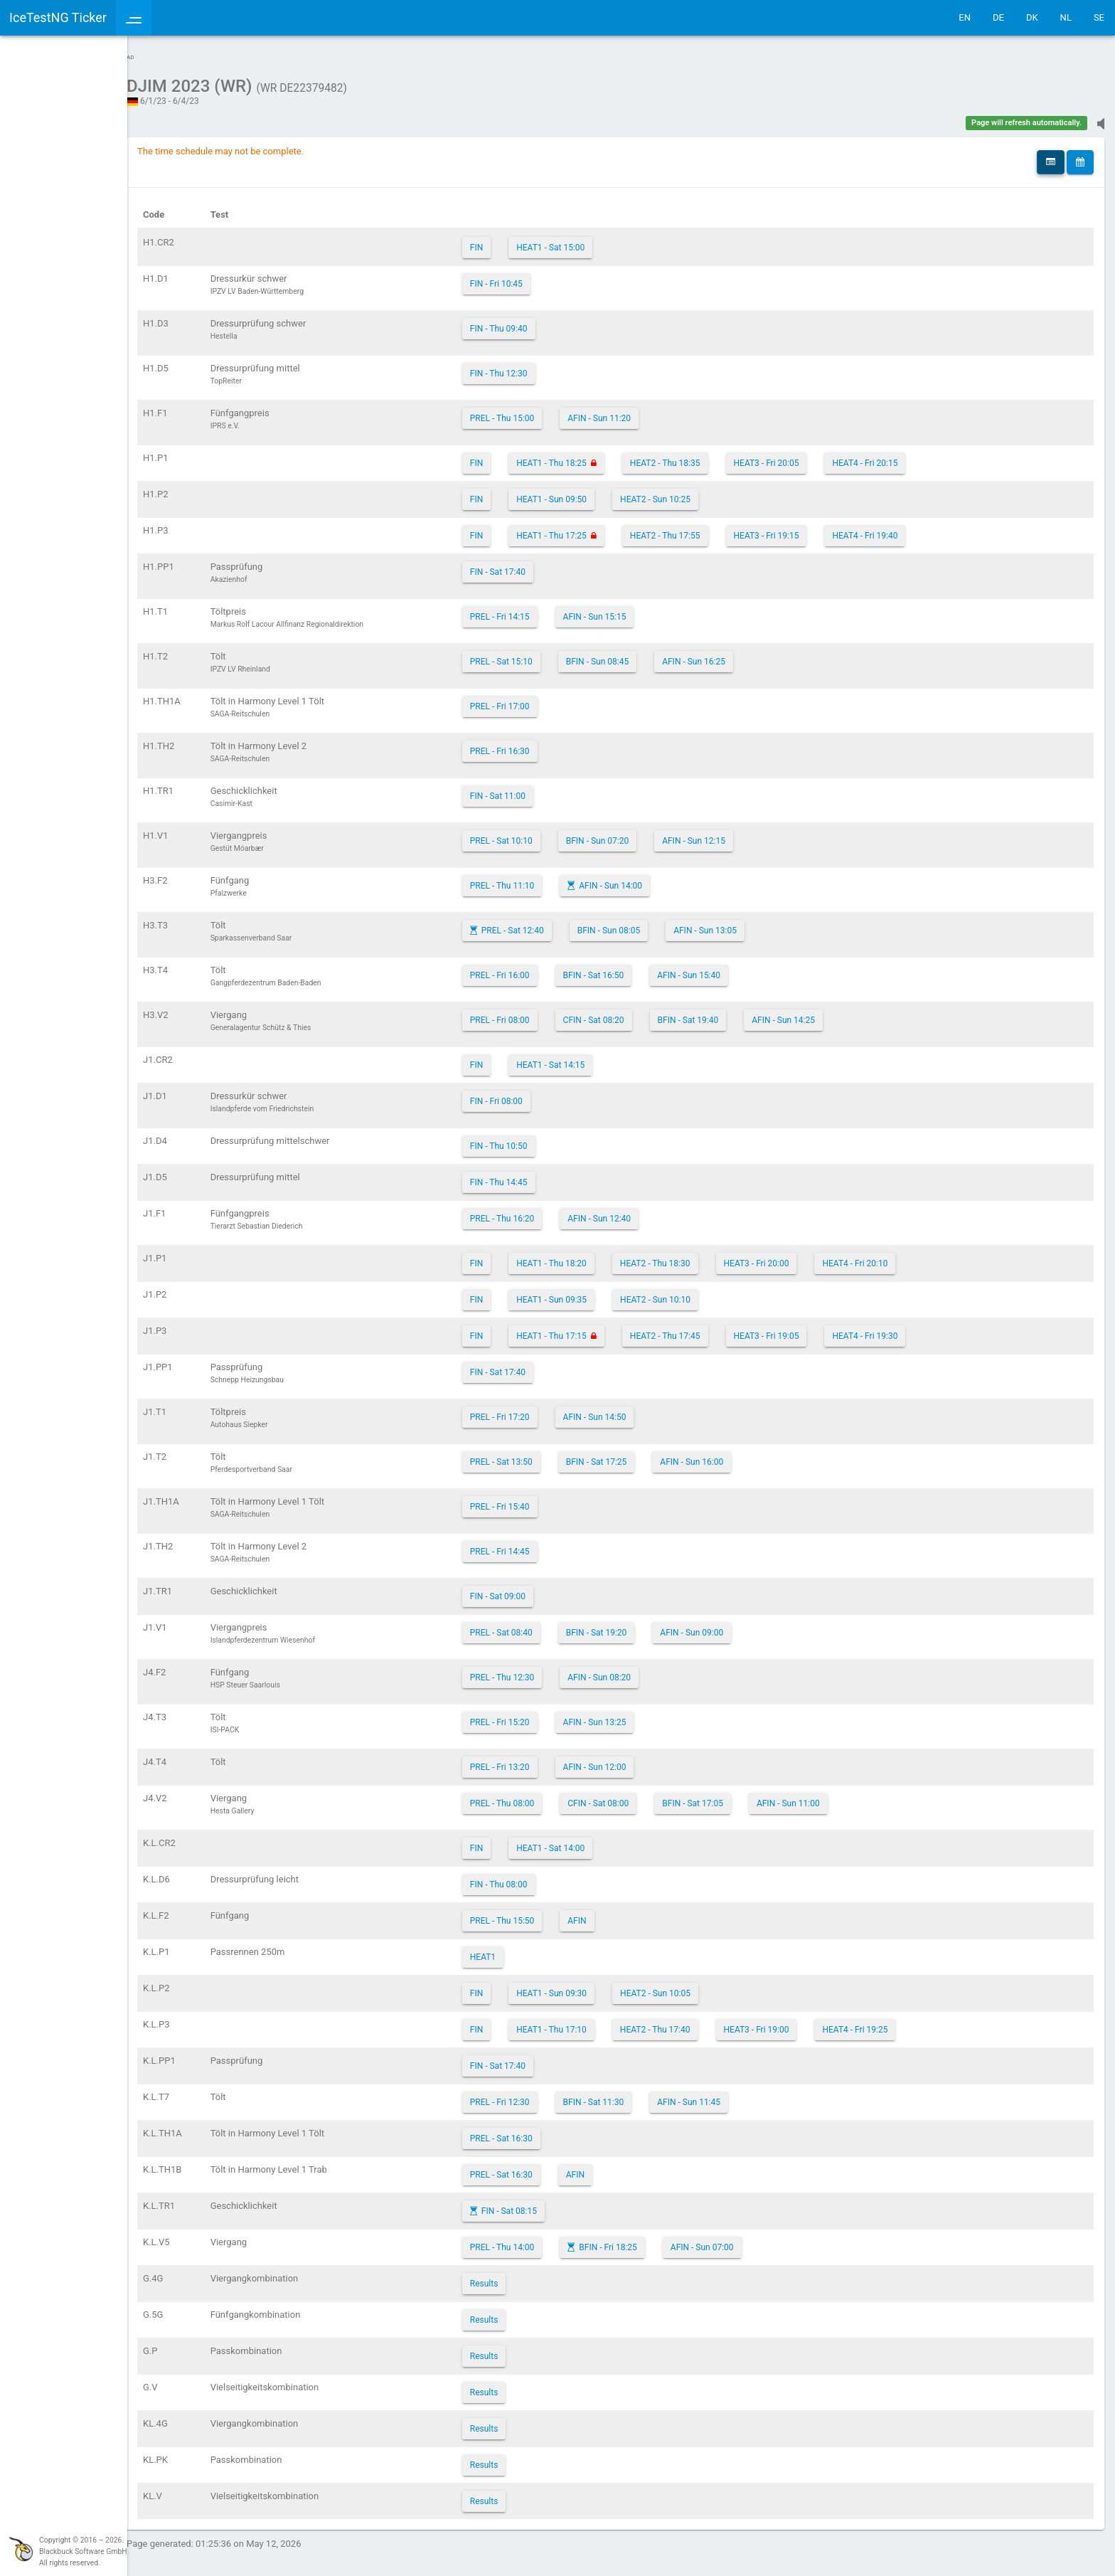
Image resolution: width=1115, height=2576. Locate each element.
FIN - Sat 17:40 (526, 565)
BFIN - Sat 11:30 (621, 2095)
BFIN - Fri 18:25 (636, 2240)
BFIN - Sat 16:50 (621, 968)
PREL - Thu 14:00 (530, 2240)
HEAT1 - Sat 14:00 (579, 1841)
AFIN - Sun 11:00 (816, 1796)
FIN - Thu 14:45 (527, 1175)
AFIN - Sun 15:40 (717, 968)
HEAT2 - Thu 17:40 (684, 2023)
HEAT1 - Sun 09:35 (580, 1293)
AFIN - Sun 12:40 (627, 1212)
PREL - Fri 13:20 (528, 1760)
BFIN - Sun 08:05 (637, 923)
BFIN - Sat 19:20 (625, 1626)
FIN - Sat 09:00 (526, 1589)
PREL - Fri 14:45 (528, 1544)
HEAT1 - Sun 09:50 (580, 492)
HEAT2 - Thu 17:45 (693, 1329)
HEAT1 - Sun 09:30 (580, 1986)
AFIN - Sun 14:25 (811, 1013)
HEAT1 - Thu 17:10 (580, 2023)
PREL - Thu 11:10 (530, 879)
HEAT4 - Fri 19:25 (883, 2023)
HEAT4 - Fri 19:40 (893, 529)
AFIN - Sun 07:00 (730, 2240)
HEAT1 (511, 1950)
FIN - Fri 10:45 (524, 277)
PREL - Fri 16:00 (528, 968)
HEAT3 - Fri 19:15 (794, 529)
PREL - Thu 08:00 (530, 1796)
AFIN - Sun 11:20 (627, 411)
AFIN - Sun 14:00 (639, 879)
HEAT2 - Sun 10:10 (684, 1293)
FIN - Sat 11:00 (526, 789)
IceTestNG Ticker (78, 17)
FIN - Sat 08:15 (537, 2204)
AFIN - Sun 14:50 (622, 1410)
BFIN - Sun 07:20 (625, 834)
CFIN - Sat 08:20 (621, 1013)
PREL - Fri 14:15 (528, 610)
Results (512, 2276)
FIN (504, 240)
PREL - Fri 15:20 (528, 1715)
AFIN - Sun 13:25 (622, 1715)
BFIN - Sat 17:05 (721, 1796)
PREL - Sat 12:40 (541, 923)
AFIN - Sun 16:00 (720, 1455)
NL (1066, 17)
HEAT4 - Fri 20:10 (883, 1256)
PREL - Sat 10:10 (529, 834)
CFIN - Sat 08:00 (626, 1796)
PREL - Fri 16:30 (528, 744)
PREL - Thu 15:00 (530, 411)
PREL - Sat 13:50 (529, 1455)
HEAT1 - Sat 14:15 (579, 1058)
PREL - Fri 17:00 (528, 699)
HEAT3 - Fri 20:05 (794, 456)
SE (1099, 17)
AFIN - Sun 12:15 (722, 834)
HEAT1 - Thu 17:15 (580, 1329)
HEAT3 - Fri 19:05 (794, 1329)
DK (1032, 17)
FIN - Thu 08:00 (527, 1877)
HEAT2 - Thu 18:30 (684, 1256)
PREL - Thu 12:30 (530, 1670)
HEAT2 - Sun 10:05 (684, 1986)
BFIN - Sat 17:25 (625, 1455)
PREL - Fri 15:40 (528, 1500)
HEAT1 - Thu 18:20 (580, 1256)
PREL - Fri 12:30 (528, 2095)
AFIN (605, 1914)
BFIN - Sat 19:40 (716, 1013)
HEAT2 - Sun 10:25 (684, 492)
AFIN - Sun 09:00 (720, 1626)
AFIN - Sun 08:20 (627, 1670)
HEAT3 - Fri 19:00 (784, 2023)
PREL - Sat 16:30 (529, 2131)
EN (965, 17)
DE (998, 17)
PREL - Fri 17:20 (528, 1410)
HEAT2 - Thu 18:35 (693, 456)
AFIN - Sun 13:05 (733, 923)
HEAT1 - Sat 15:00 (579, 240)
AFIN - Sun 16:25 (722, 654)
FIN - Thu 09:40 (527, 322)
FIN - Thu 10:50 (527, 1139)
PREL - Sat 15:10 (529, 654)
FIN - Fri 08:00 (524, 1094)
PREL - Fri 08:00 (528, 1013)
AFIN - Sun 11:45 (717, 2095)
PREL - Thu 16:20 (530, 1212)
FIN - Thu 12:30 (527, 366)
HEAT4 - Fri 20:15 (893, 456)
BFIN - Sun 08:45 (625, 654)
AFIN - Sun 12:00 (622, 1760)
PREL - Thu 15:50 (530, 1914)
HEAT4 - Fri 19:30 (893, 1329)
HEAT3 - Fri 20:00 (784, 1256)
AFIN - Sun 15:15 (622, 610)
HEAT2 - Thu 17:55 (693, 529)
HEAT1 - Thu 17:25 (580, 529)
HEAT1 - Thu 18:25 (580, 456)
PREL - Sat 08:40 (529, 1626)
